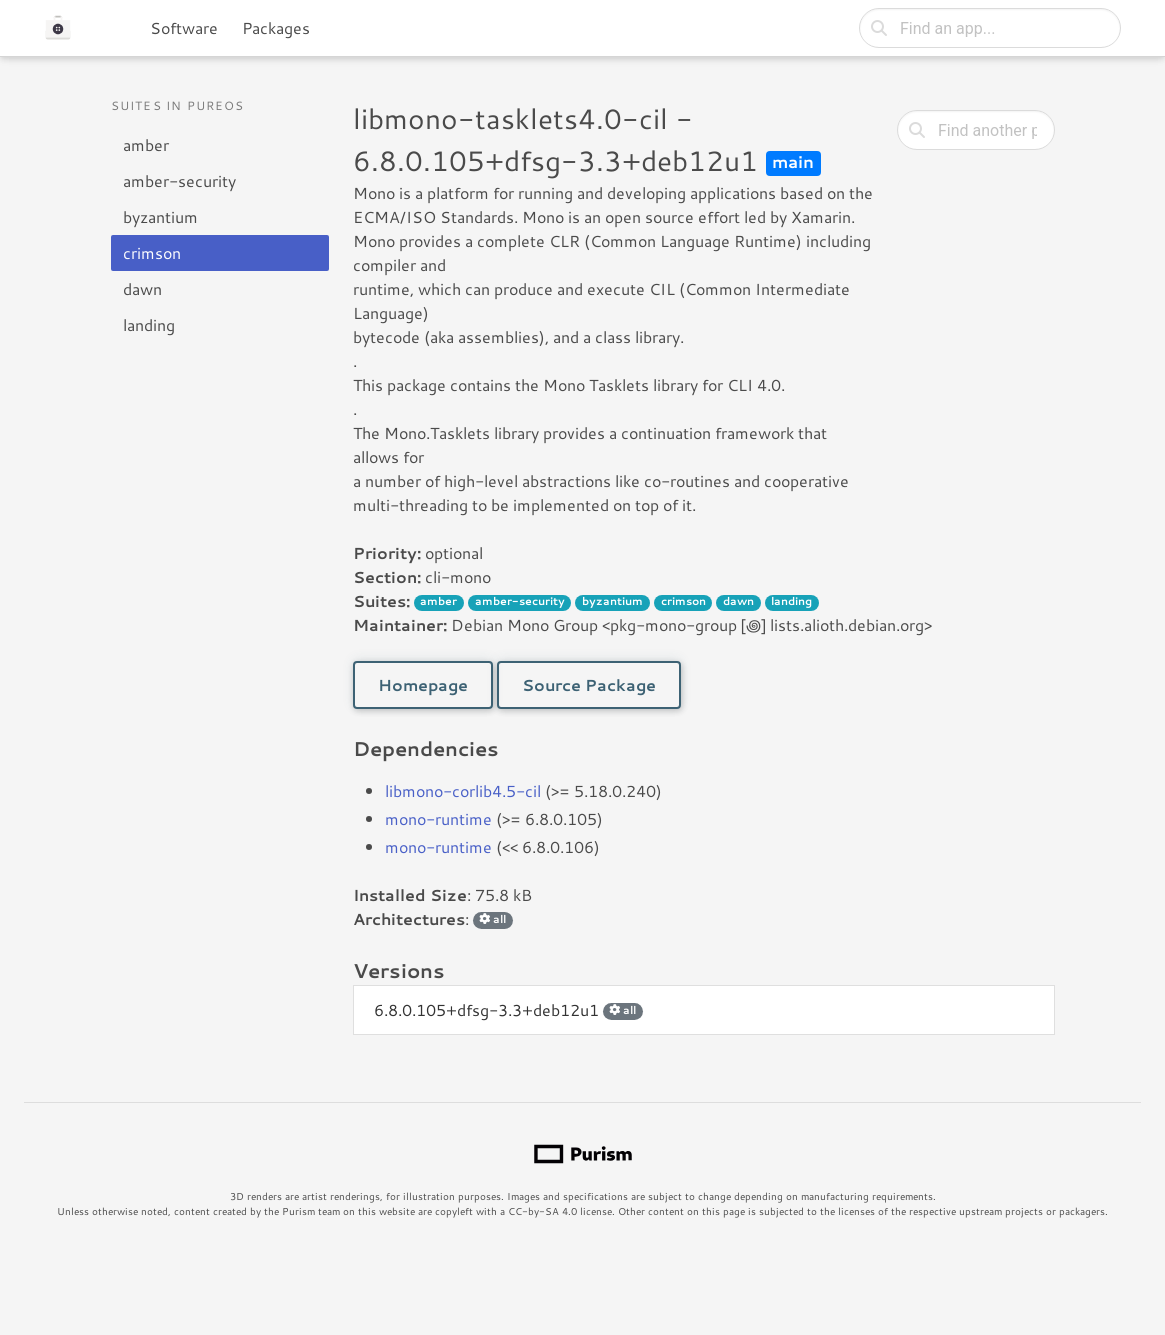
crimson (152, 252)
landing (149, 324)
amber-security (179, 180)
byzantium (160, 216)
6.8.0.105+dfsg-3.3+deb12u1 (508, 1009)
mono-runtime (438, 818)
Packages (276, 27)
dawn (142, 288)
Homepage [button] (423, 684)
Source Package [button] (589, 684)
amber (146, 144)
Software (184, 27)
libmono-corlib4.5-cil (463, 790)
